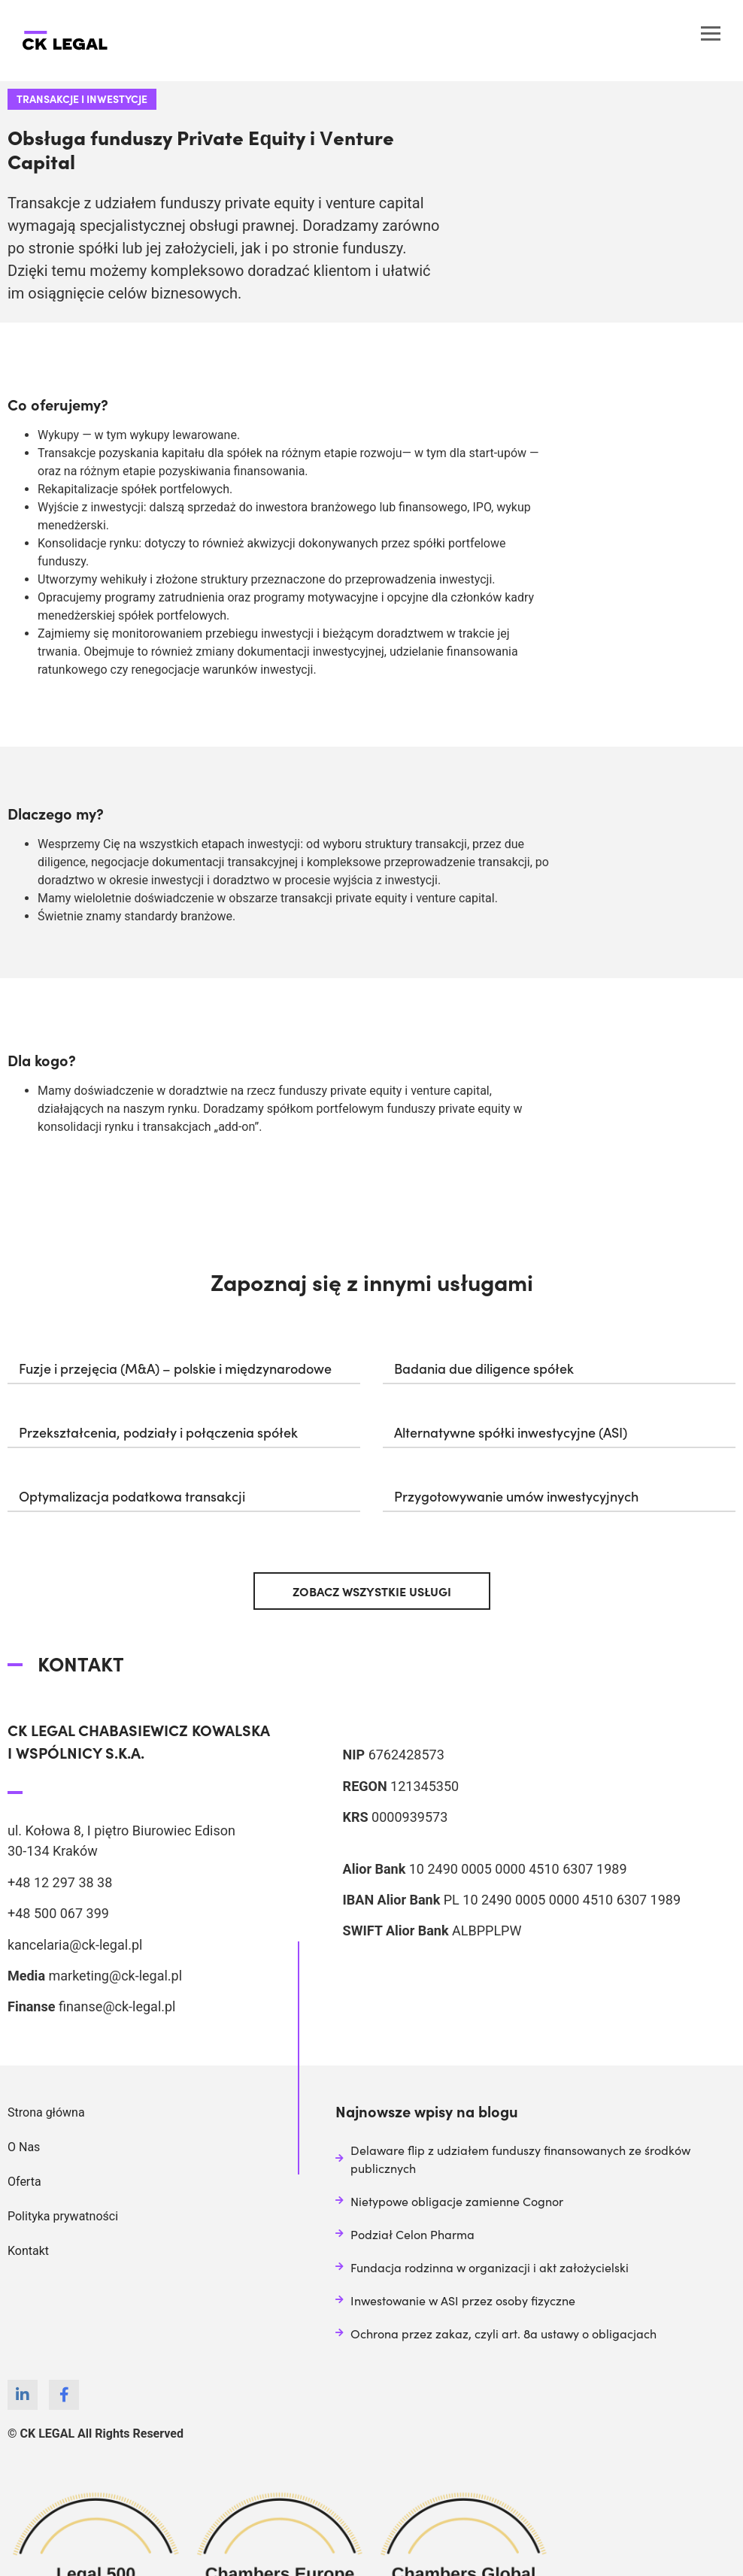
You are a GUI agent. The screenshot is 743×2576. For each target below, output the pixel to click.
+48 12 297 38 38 (60, 1882)
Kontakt (28, 2251)
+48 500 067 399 (58, 1913)
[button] (184, 1365)
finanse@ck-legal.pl (117, 2006)
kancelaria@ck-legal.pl (75, 1945)
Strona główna (46, 2112)
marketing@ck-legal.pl (115, 1976)
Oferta (24, 2181)
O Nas (24, 2147)
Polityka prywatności (63, 2216)
